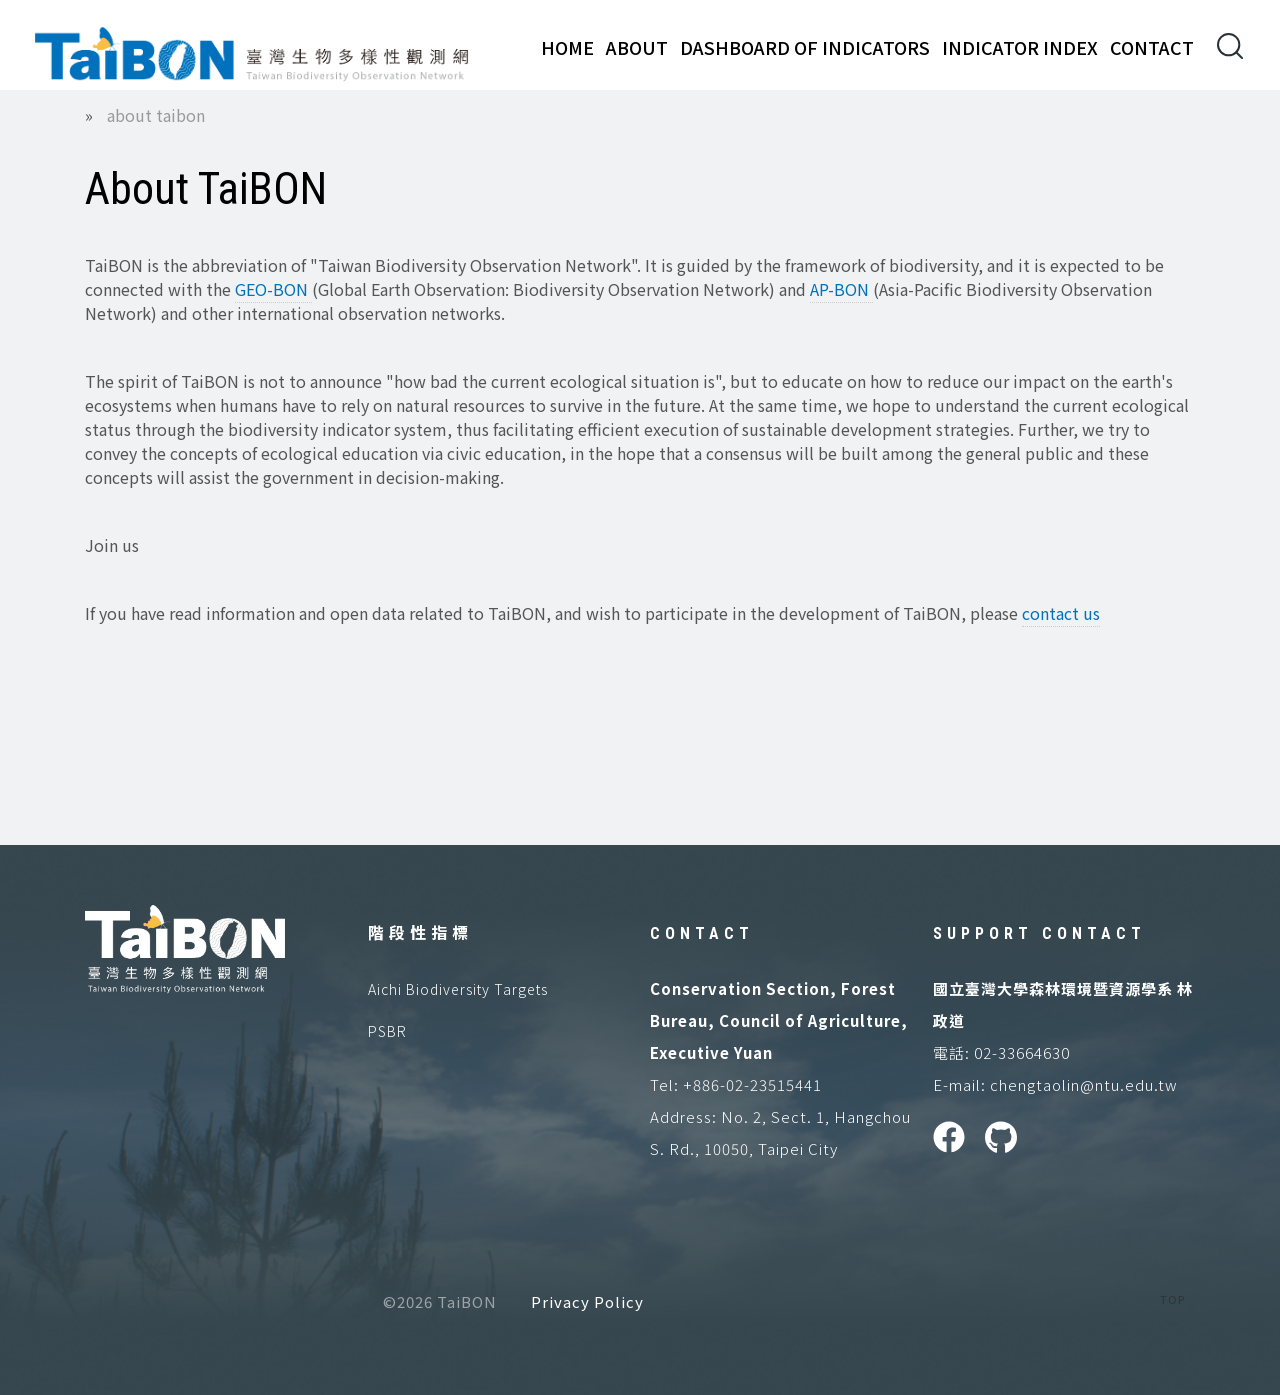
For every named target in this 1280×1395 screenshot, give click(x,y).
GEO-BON (273, 289)
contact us (1061, 613)
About (637, 47)
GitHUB (1001, 1137)
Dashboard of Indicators (805, 47)
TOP (1172, 1299)
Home (567, 47)
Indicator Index (1020, 47)
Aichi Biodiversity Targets (458, 989)
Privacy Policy (587, 1301)
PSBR (387, 1031)
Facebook (949, 1137)
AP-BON (841, 289)
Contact (1152, 47)
